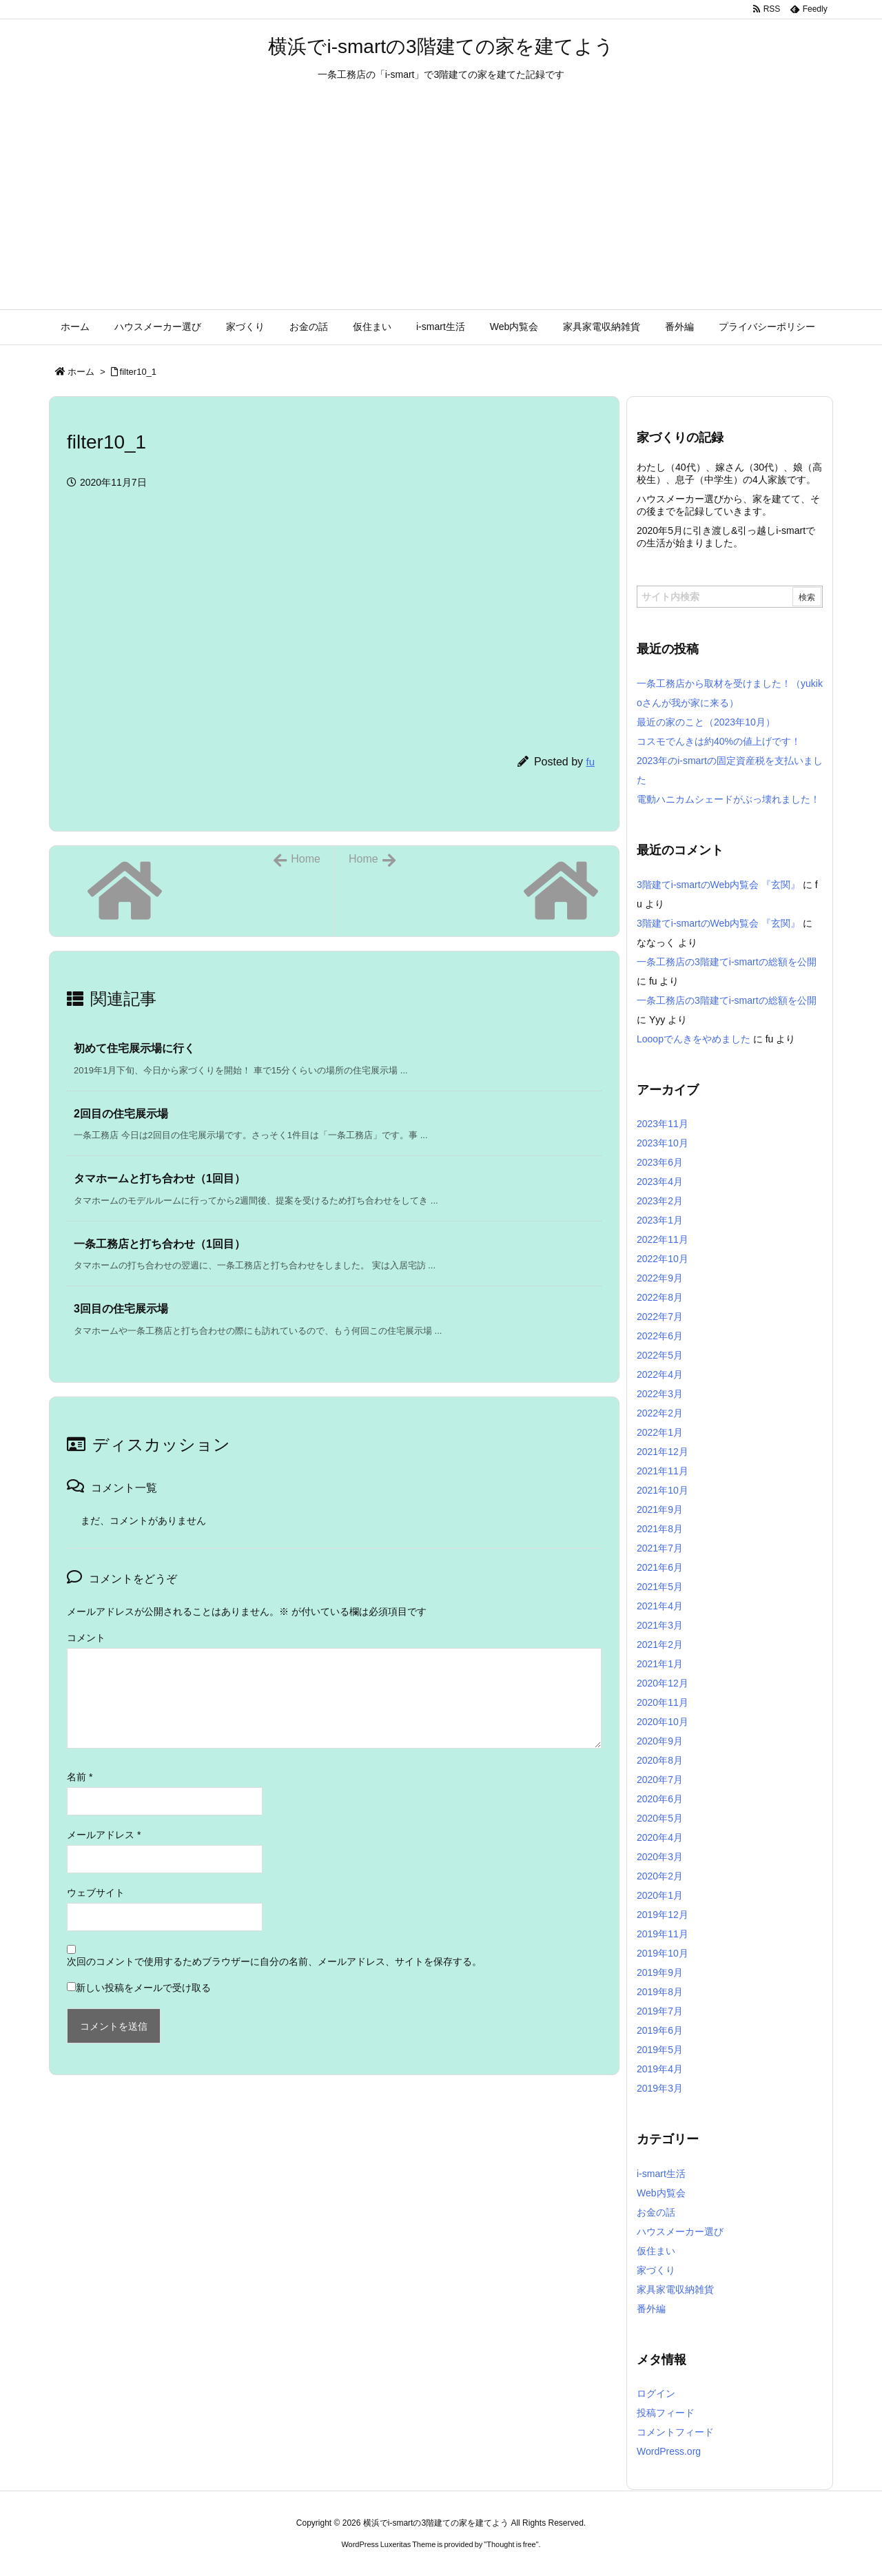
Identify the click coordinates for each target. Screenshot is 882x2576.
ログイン (656, 2393)
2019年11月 (662, 1933)
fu (590, 761)
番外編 (651, 2308)
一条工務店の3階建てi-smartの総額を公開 (727, 961)
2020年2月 (660, 1876)
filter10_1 (138, 372)
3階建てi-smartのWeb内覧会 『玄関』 (718, 884)
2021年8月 (660, 1528)
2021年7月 (660, 1548)
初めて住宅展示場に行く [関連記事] (134, 1048)
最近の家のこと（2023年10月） (706, 722)
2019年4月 (660, 2068)
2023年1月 (660, 1220)
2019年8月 (660, 1991)
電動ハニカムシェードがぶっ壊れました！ (728, 799)
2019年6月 (660, 2030)
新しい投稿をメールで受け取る (143, 1987)
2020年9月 (660, 1740)
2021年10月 (662, 1490)
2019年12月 (662, 1914)
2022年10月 (662, 1258)
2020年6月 (660, 1798)
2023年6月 (660, 1162)
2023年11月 (662, 1123)
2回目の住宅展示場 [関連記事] (121, 1114)
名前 (79, 1776)
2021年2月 (660, 1644)
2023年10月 (662, 1142)
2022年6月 (660, 1335)
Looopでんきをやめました (693, 1038)
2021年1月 (660, 1663)
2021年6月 (660, 1567)
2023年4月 (660, 1181)
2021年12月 (662, 1451)
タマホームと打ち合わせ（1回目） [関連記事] (159, 1178)
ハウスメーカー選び (680, 2231)
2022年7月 (660, 1316)
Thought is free (510, 2544)
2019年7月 (660, 2011)
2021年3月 (660, 1625)
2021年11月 (662, 1470)
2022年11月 (662, 1239)
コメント (86, 1637)
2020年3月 (660, 1856)
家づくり (656, 2270)
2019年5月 (660, 2049)
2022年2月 (660, 1413)
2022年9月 (660, 1278)
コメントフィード (675, 2432)
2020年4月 (660, 1837)
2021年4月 (660, 1605)
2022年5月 (660, 1355)
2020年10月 (662, 1721)
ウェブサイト (96, 1892)
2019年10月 (662, 1953)
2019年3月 (660, 2088)
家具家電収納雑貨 (675, 2289)
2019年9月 (660, 1972)
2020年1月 (660, 1895)
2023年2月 (660, 1200)
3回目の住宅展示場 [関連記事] (121, 1309)
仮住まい (656, 2250)
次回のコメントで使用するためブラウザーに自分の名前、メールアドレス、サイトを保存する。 (274, 1961)
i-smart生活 (661, 2173)
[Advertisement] (441, 206)
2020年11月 (662, 1702)
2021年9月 (660, 1509)
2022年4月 (660, 1374)
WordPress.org (669, 2451)
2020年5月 (660, 1818)
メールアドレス (104, 1834)
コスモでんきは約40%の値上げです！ (719, 741)
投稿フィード (666, 2412)
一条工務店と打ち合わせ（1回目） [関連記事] (159, 1244)
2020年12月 (662, 1683)
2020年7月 (660, 1779)
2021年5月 (660, 1586)
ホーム (81, 372)
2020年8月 (660, 1760)
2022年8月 (660, 1297)
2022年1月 (660, 1432)
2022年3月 (660, 1393)
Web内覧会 (661, 2192)
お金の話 (656, 2212)
